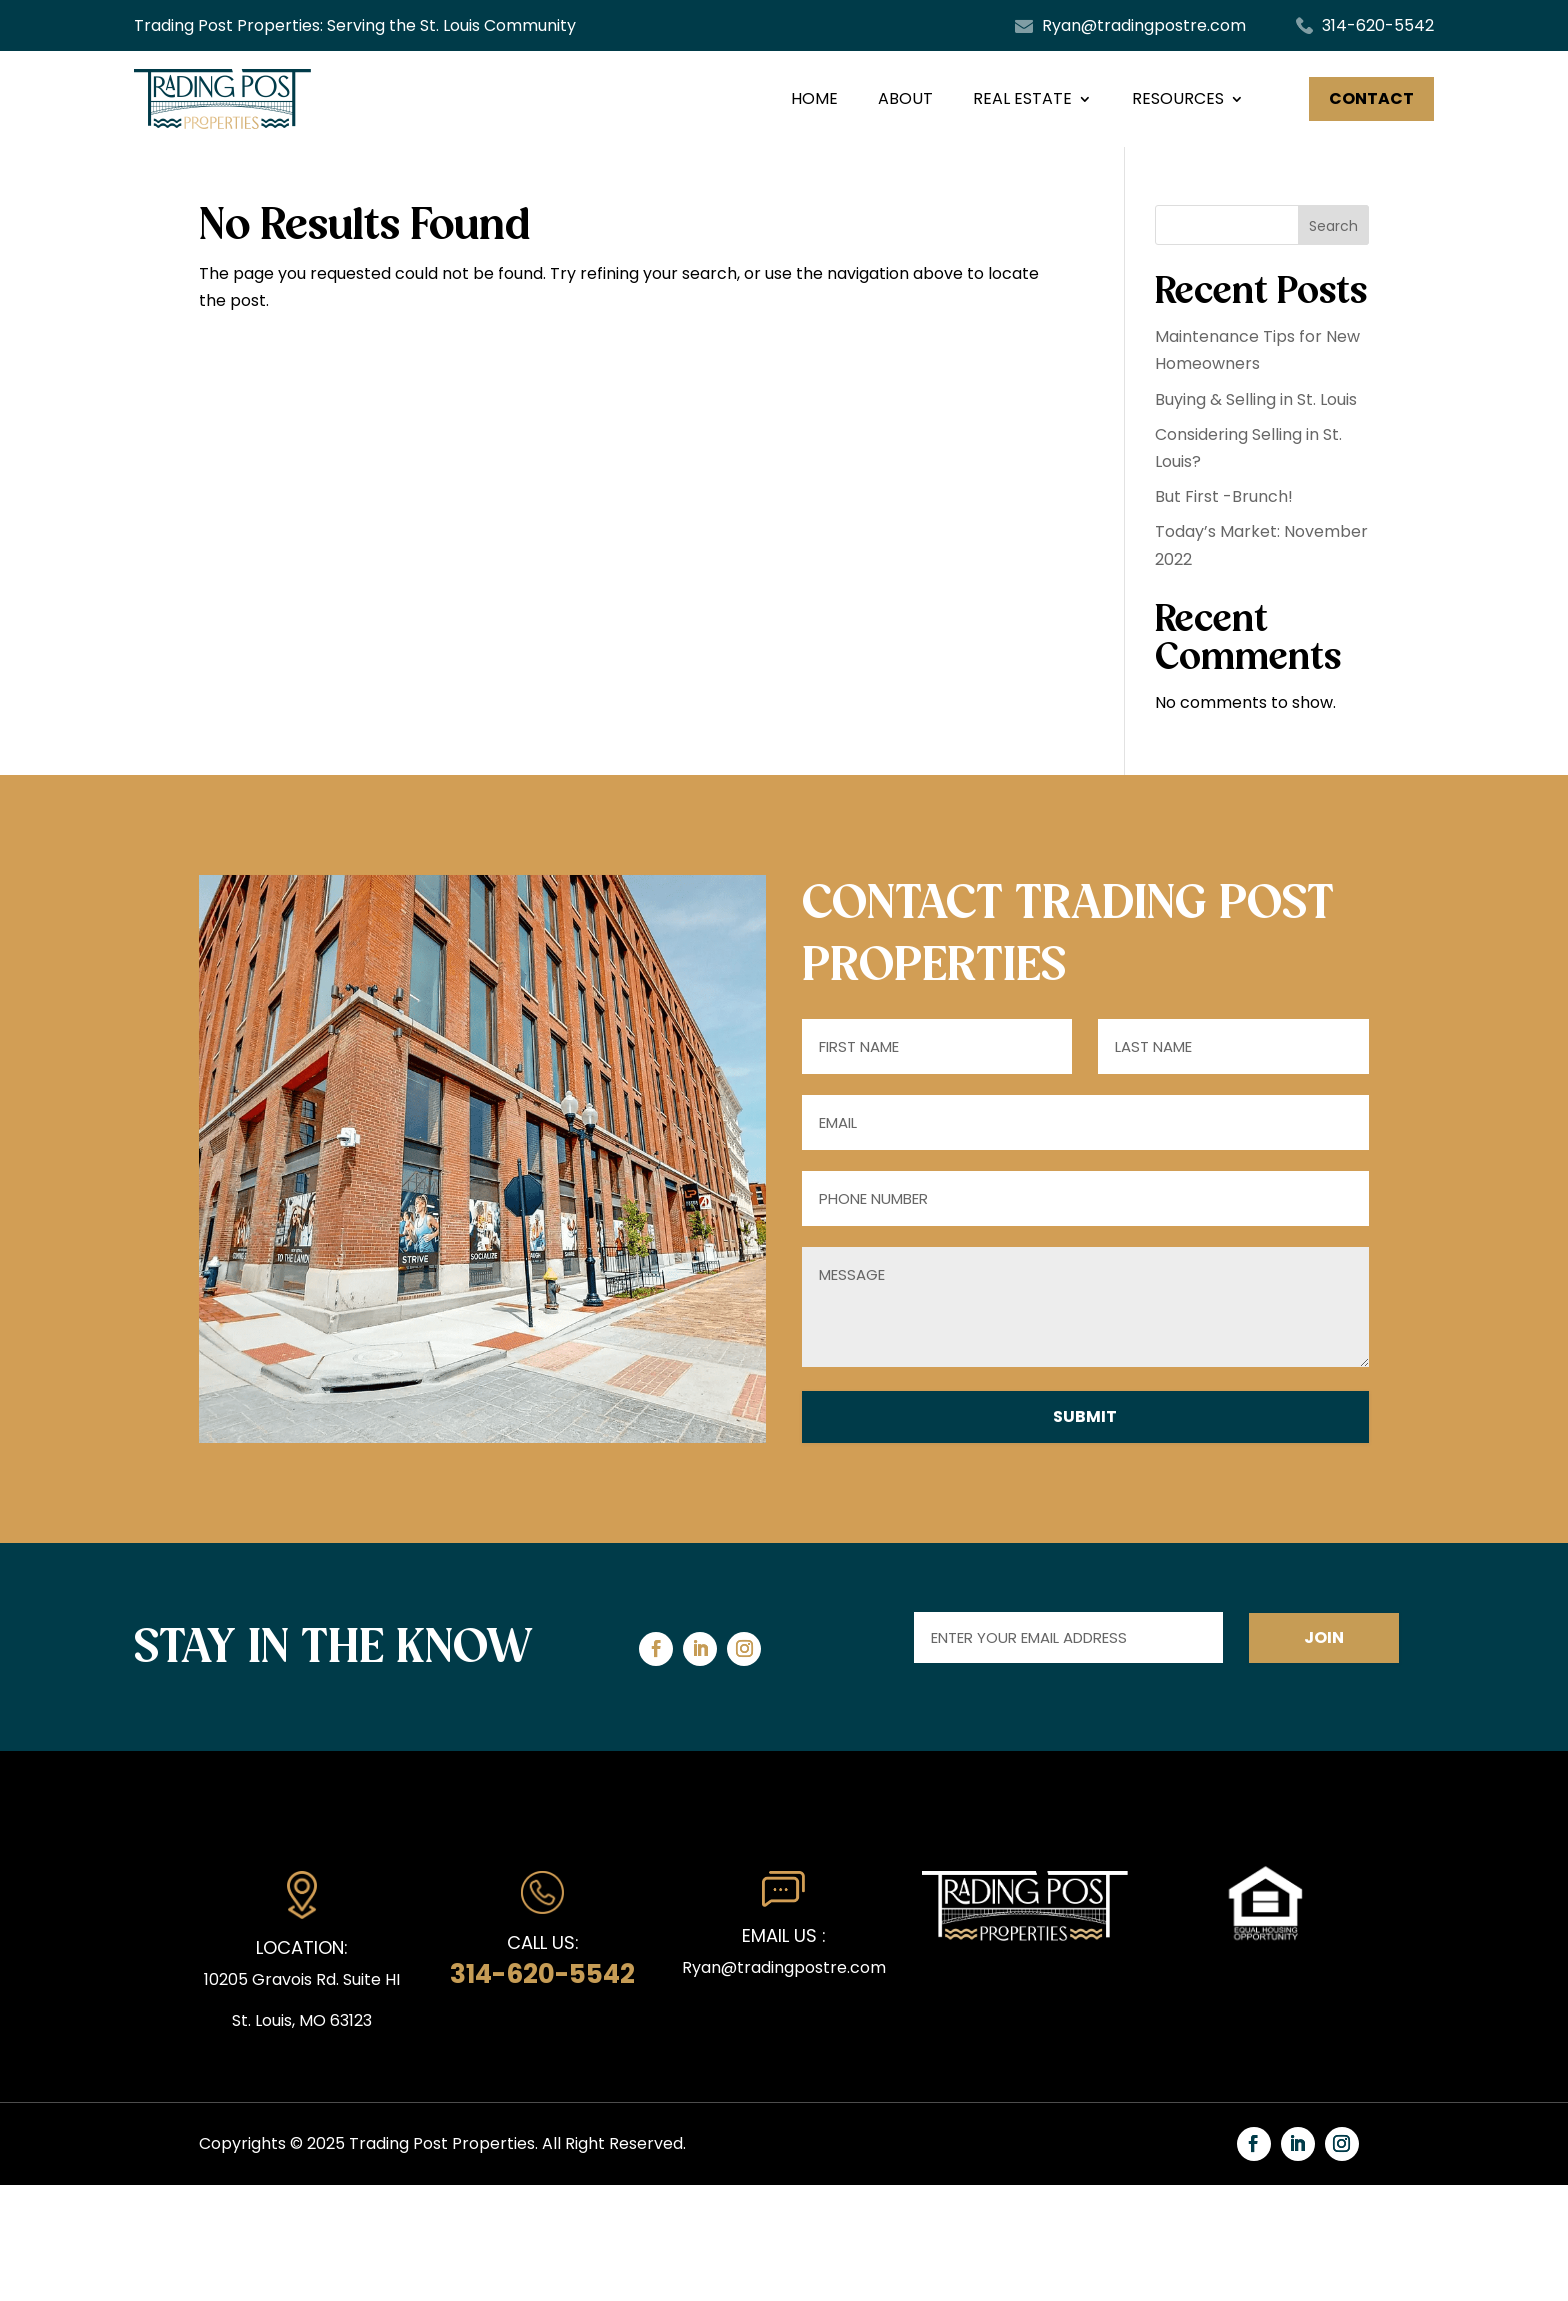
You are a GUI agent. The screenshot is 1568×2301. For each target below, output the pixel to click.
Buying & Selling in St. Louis (1256, 399)
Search (1333, 226)
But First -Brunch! (1224, 496)
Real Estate (1022, 98)
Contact (1371, 98)
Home (814, 98)
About (905, 98)
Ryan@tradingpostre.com (1144, 25)
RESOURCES (1178, 98)
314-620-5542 (1378, 25)
